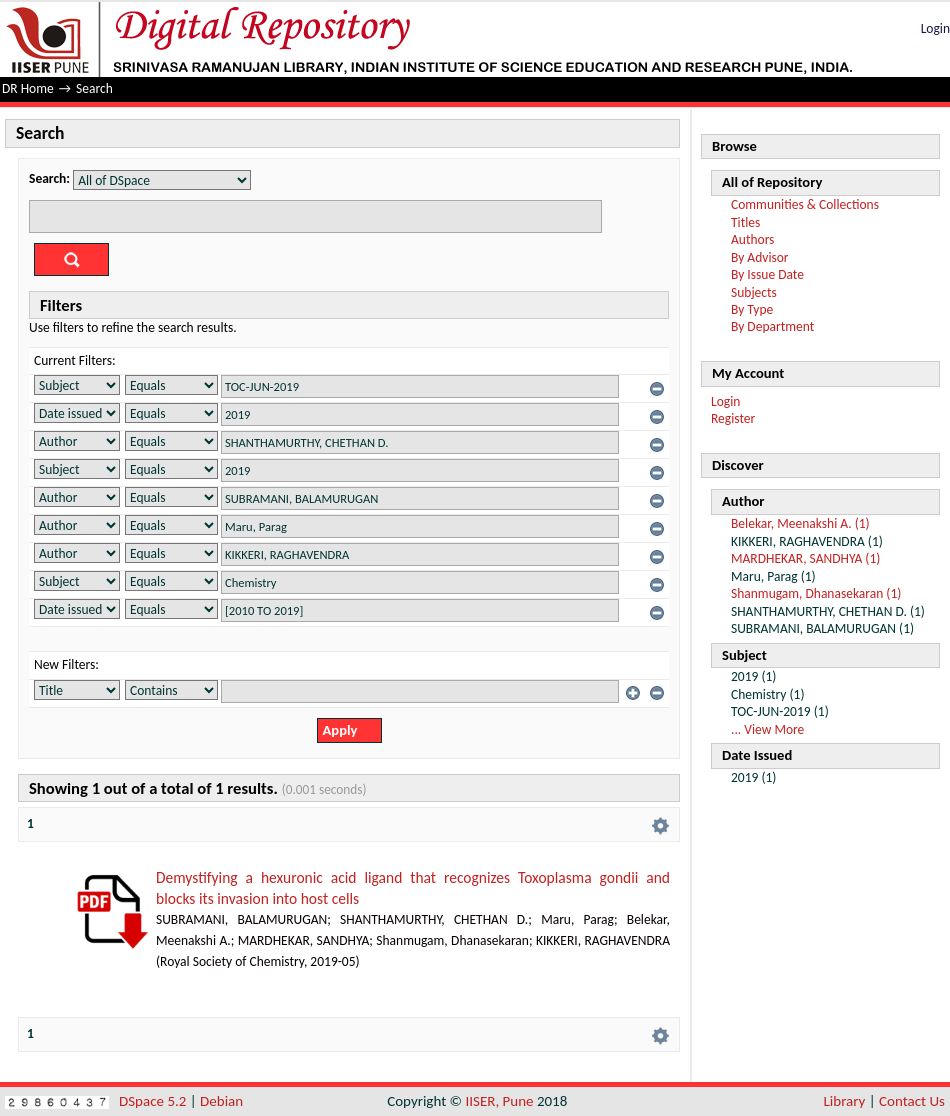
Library (845, 1101)
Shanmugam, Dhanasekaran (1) (816, 593)
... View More (767, 729)
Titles (745, 222)
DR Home (28, 88)
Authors (752, 239)
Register (733, 418)
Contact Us (912, 1101)
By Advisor (760, 257)
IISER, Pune (499, 1101)
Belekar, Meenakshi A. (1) (800, 523)
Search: (49, 178)
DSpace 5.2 (154, 1101)
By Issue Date (767, 274)
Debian (221, 1101)
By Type (752, 309)
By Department (772, 326)
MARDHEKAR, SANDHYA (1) (805, 558)
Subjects (754, 292)
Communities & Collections (805, 204)
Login (935, 28)
